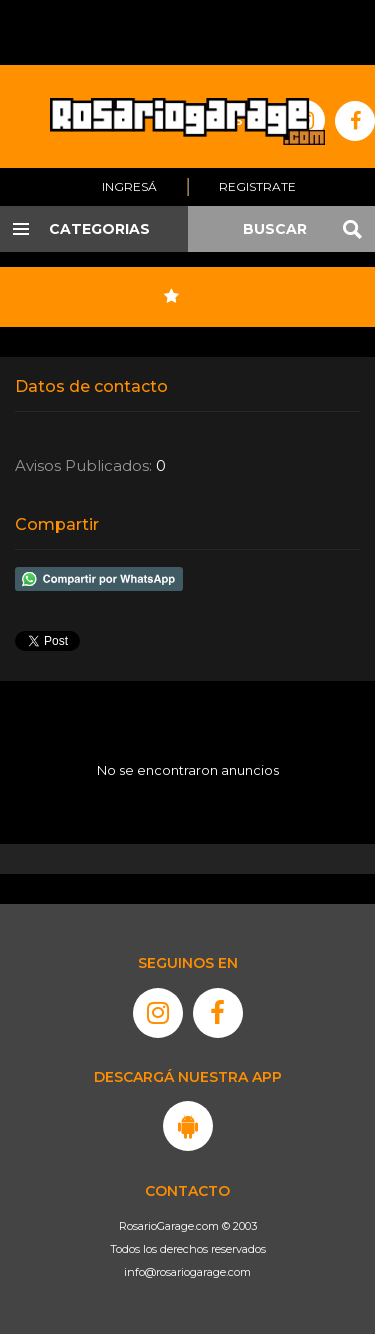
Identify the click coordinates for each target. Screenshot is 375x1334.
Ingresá (129, 186)
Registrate (257, 186)
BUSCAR (275, 229)
